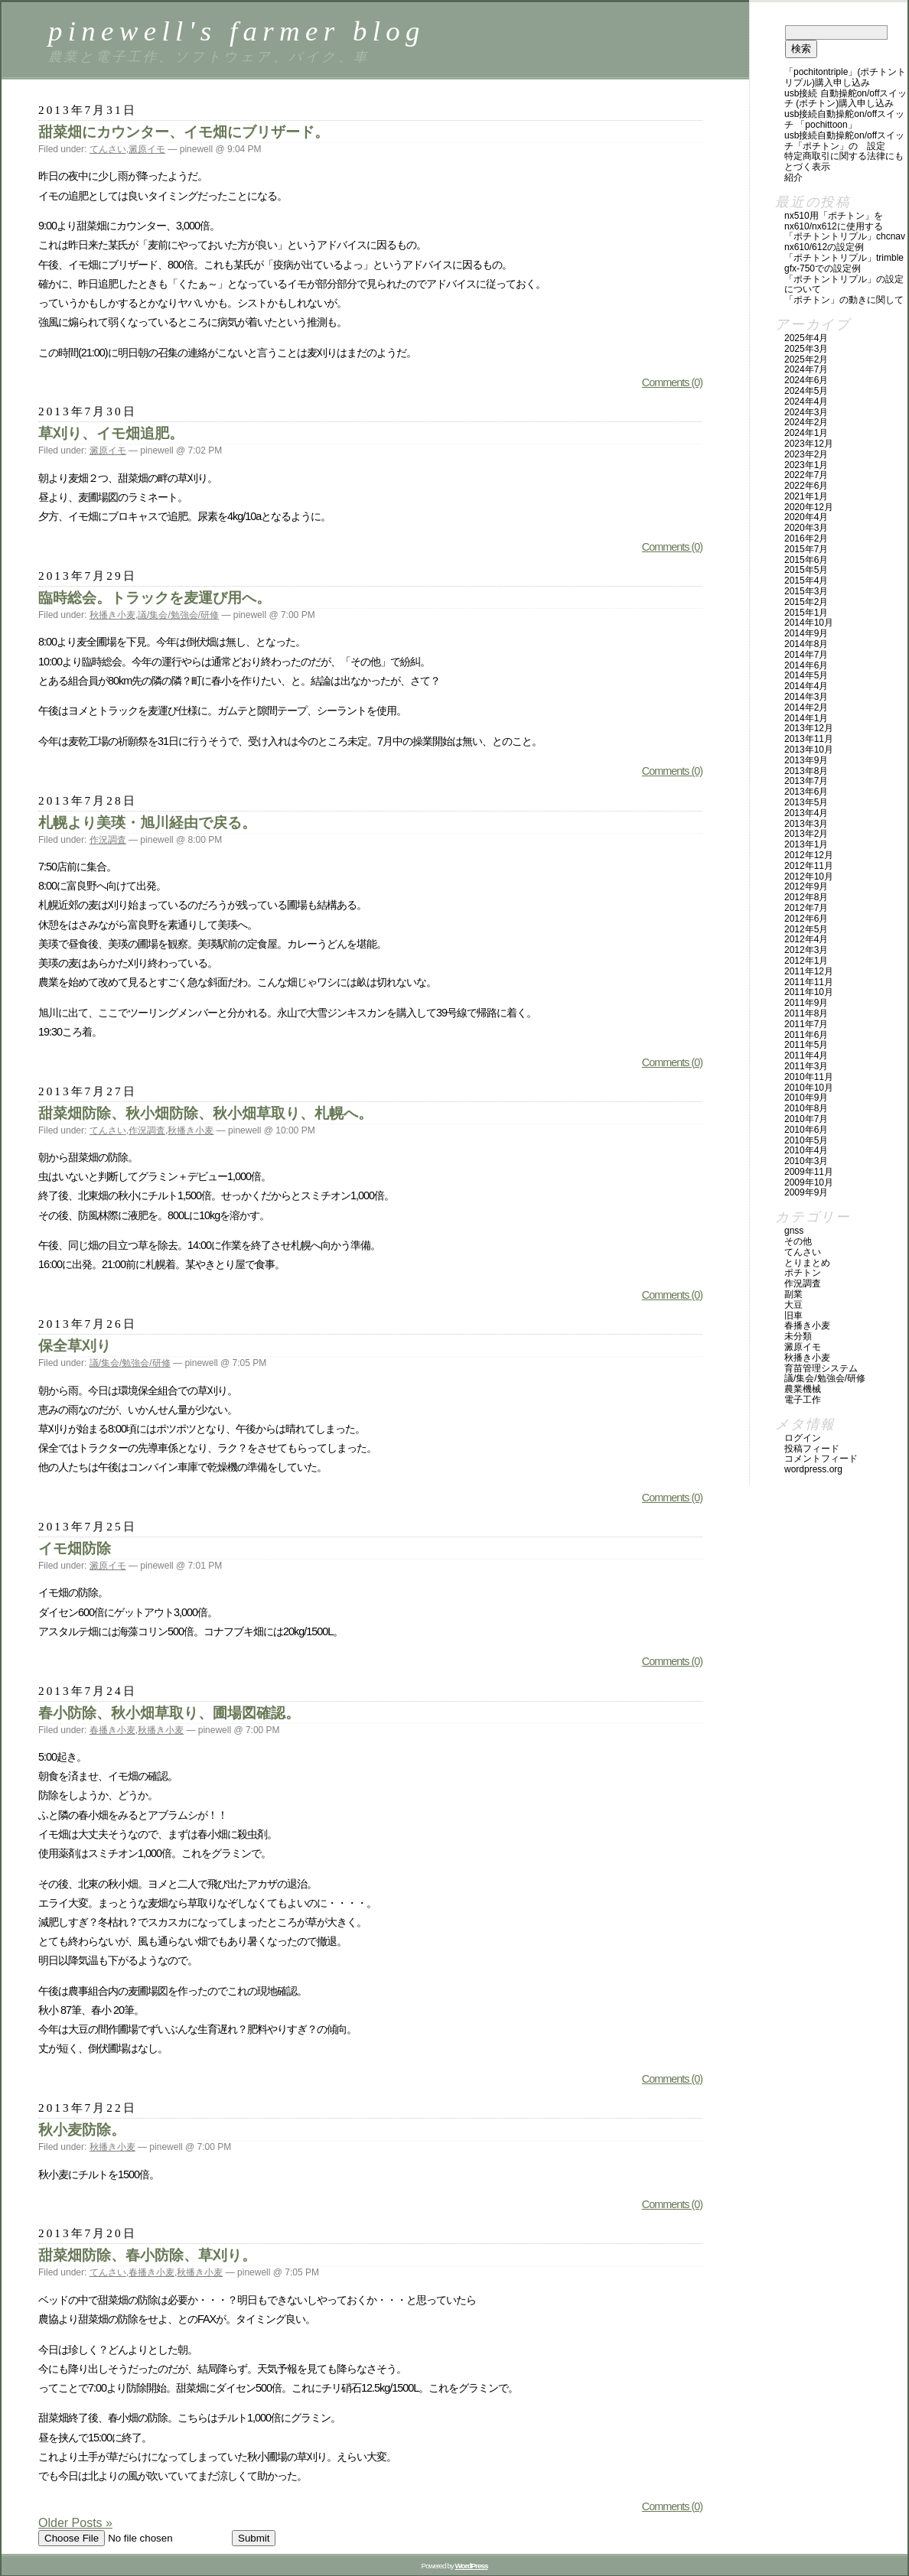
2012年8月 (806, 897)
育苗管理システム (821, 1368)
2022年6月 (806, 485)
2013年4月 (806, 813)
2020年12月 (808, 507)
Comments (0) (672, 382)
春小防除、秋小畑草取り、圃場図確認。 (169, 1713)
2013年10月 (808, 749)
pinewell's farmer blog (236, 31)
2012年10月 (808, 876)
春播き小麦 (112, 1730)
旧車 (793, 1315)
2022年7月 (806, 475)
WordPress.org (813, 1469)
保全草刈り (74, 1346)
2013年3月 (806, 823)
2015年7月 (806, 549)
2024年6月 (806, 380)
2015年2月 (806, 602)
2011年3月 (806, 1066)
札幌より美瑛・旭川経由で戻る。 (147, 823)
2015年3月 (806, 591)
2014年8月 (806, 644)
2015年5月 (806, 569)
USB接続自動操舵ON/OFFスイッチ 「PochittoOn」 (844, 119)
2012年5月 (806, 929)
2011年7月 (806, 1024)
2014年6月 (806, 665)
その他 (798, 1241)
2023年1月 (806, 465)
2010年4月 (806, 1150)
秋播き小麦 (112, 615)
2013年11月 (808, 738)
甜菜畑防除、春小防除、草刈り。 (147, 2255)
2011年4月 (806, 1055)
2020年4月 (806, 517)
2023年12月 (808, 443)
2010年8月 (806, 1108)
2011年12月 (808, 971)
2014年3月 (806, 696)
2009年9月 (806, 1192)
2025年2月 (806, 359)
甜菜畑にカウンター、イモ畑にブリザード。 (183, 132)
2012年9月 (806, 886)
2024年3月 (806, 412)
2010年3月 (806, 1161)
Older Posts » (75, 2522)
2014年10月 (808, 622)
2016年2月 (806, 538)
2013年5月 (806, 802)
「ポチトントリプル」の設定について (844, 284)
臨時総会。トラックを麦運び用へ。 (154, 598)
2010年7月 (806, 1119)
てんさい (108, 149)
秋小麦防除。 (81, 2130)
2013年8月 (806, 771)
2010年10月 (808, 1087)
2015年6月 (806, 560)
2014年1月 (806, 718)
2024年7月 (806, 369)
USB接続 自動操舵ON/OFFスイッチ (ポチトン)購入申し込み (845, 98)
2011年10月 (808, 992)
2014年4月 (806, 686)
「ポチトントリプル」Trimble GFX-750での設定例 (844, 263)
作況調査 (108, 839)
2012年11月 (808, 865)
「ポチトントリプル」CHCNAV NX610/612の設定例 (844, 241)
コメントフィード (821, 1458)
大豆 (793, 1304)
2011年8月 (806, 1013)
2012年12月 (808, 855)
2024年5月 (806, 390)
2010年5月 (806, 1140)
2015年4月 (806, 580)
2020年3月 (806, 527)
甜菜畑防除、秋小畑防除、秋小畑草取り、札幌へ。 (205, 1113)
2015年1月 (806, 612)
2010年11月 (808, 1077)
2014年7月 (806, 654)
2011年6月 (806, 1034)
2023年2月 (806, 454)
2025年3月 (806, 348)
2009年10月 (808, 1182)
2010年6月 (806, 1129)
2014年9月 (806, 633)
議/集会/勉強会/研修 (178, 615)
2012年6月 (806, 918)
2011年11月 (808, 982)
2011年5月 (806, 1044)
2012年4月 (806, 939)
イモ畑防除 (74, 1548)
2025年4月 (806, 338)
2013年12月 (808, 728)
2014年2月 (806, 707)
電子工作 (802, 1399)
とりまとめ (807, 1262)
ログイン (802, 1438)
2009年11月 (808, 1171)
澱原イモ (147, 149)
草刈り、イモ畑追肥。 (111, 433)
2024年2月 (806, 422)
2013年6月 (806, 791)
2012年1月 (806, 960)
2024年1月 (806, 433)
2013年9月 (806, 760)
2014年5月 (806, 675)
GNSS (793, 1230)
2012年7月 (806, 908)
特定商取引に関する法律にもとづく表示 (844, 161)
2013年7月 (806, 781)
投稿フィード (811, 1448)
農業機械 (802, 1389)
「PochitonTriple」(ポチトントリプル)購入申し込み (845, 77)
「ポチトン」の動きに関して (844, 299)
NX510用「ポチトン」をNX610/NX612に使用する (833, 221)
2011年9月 (806, 1002)
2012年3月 (806, 950)
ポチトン (802, 1272)
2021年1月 (806, 496)
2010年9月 (806, 1097)
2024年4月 (806, 401)
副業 (793, 1294)
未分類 (798, 1336)
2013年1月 (806, 844)
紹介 (793, 177)
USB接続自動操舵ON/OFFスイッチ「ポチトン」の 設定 (844, 140)
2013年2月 (806, 833)
